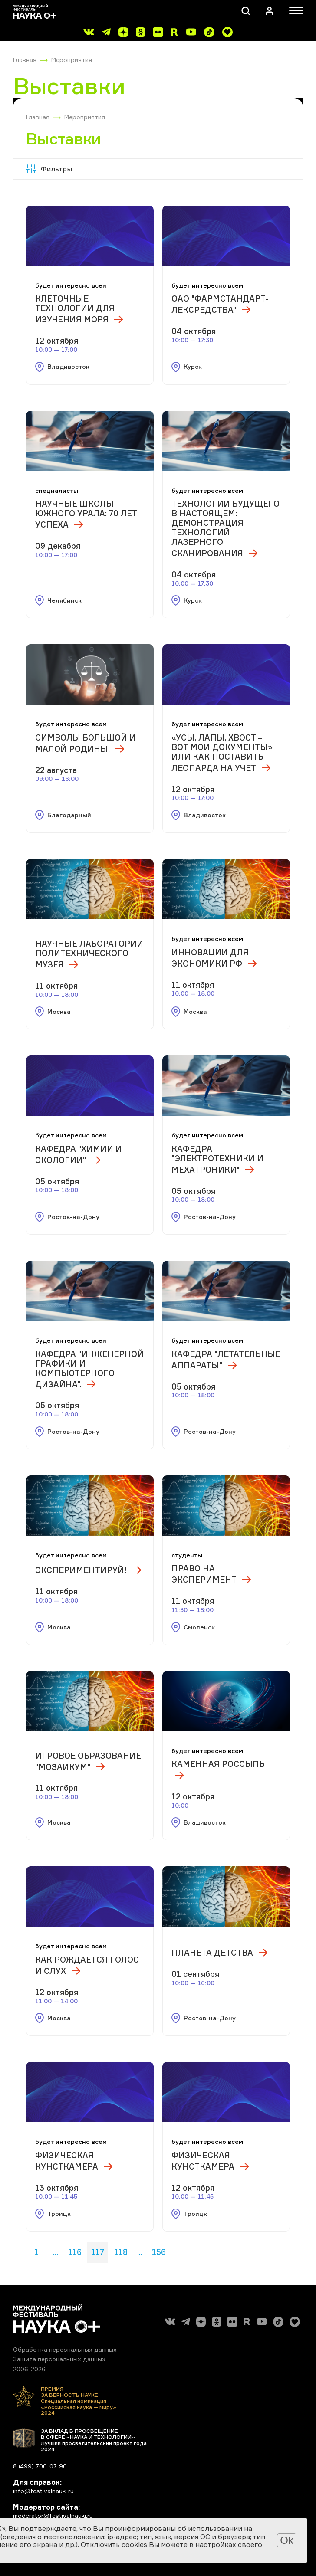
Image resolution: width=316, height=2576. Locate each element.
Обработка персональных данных (65, 2349)
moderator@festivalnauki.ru (53, 2515)
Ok (286, 2540)
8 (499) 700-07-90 (40, 2466)
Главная (24, 59)
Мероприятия (71, 59)
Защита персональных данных (59, 2359)
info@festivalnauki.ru (43, 2490)
